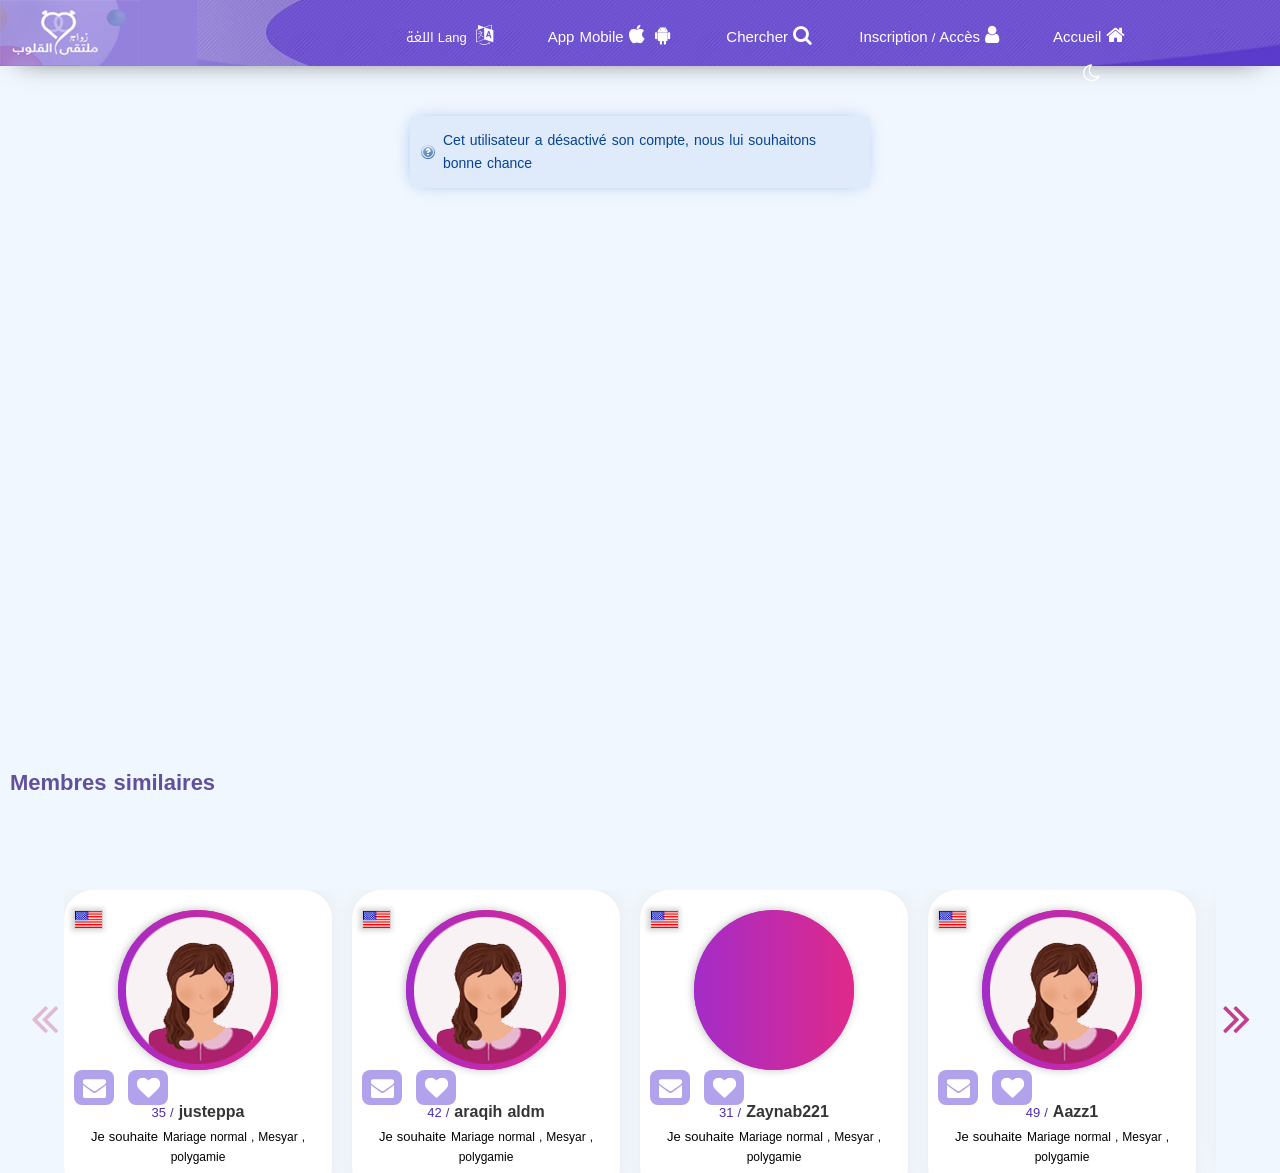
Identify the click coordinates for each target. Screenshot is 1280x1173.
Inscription (893, 37)
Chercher (757, 37)
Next (1236, 1018)
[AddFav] (143, 1091)
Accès (959, 37)
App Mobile (586, 37)
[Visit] (198, 990)
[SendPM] (89, 1091)
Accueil (1077, 37)
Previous (44, 1018)
